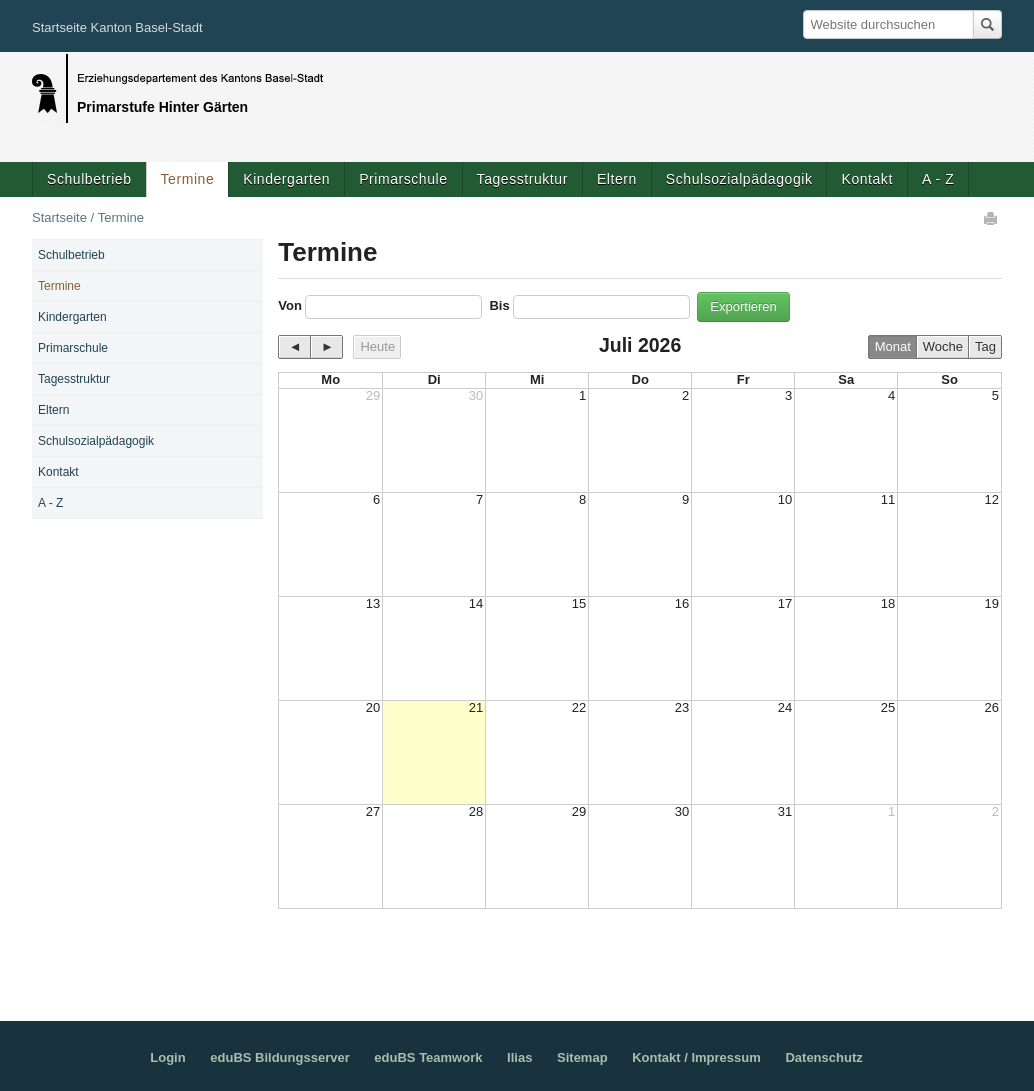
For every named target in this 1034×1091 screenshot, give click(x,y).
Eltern (617, 179)
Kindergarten (286, 179)
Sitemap (582, 1057)
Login (167, 1057)
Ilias (519, 1057)
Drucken (992, 218)
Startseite (59, 217)
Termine (188, 179)
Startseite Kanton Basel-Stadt (117, 27)
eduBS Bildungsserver (279, 1057)
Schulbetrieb (89, 179)
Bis (499, 305)
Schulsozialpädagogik (739, 179)
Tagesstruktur (522, 179)
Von (290, 305)
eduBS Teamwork (428, 1057)
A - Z (938, 179)
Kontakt (866, 179)
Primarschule (403, 179)
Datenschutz (823, 1057)
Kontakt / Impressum (696, 1057)
